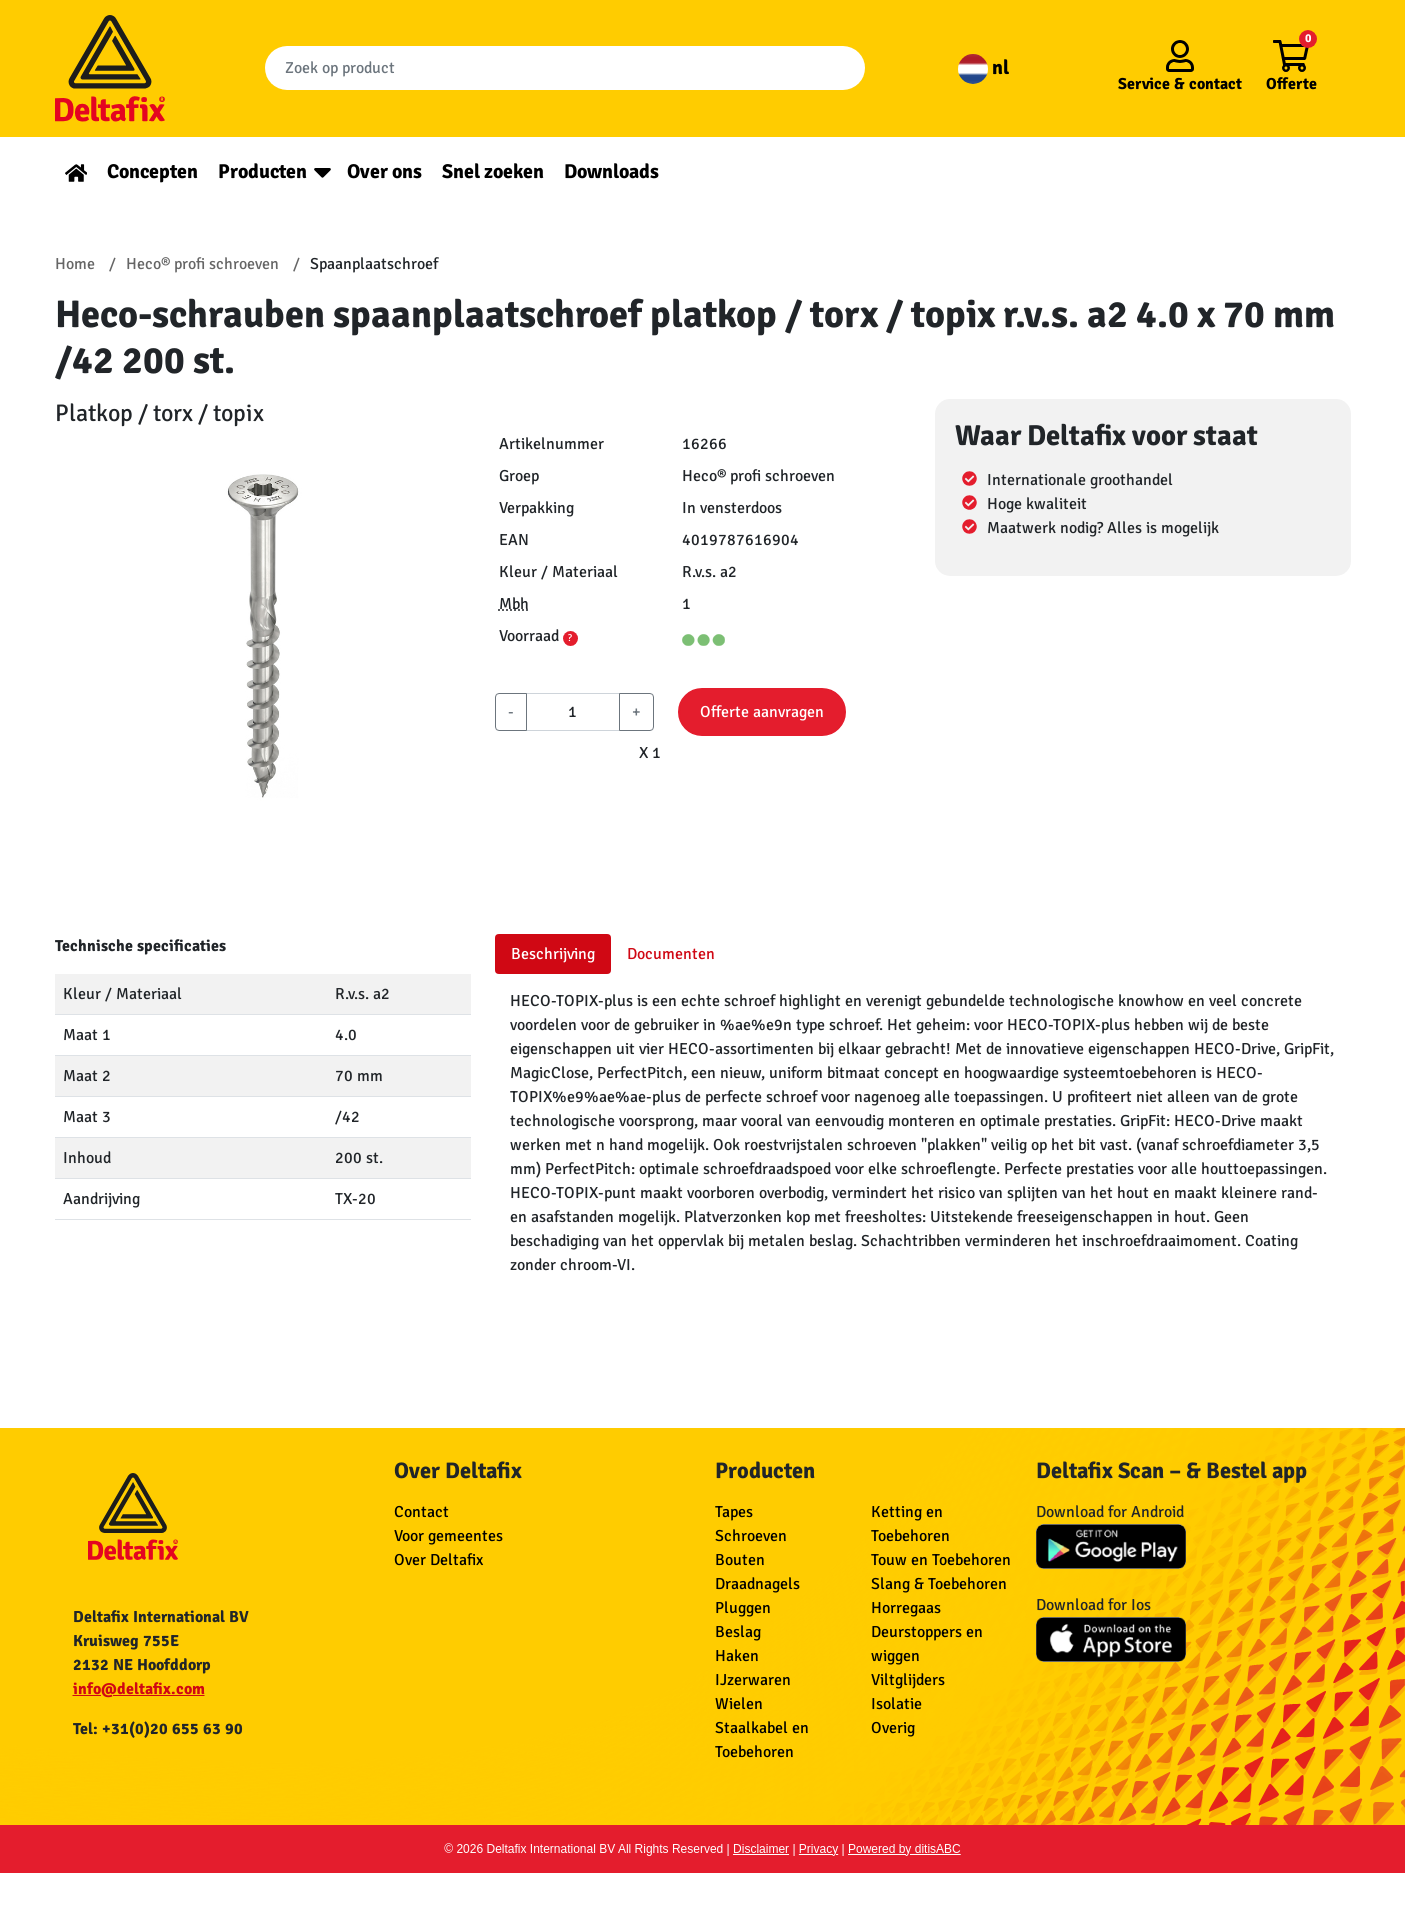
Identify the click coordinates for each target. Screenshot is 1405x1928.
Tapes (734, 1512)
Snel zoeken (493, 171)
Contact (421, 1512)
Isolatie (896, 1704)
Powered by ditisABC (904, 1849)
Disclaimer (761, 1849)
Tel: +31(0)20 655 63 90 (158, 1729)
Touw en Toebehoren (941, 1560)
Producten (262, 171)
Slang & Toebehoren (939, 1584)
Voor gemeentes (448, 1536)
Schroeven (751, 1536)
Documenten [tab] (671, 954)
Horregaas (906, 1608)
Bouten (740, 1560)
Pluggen (743, 1608)
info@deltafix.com (139, 1689)
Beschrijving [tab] (553, 954)
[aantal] (573, 712)
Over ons (384, 171)
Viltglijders (908, 1680)
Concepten (152, 171)
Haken (737, 1656)
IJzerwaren (753, 1680)
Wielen (739, 1704)
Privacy (818, 1849)
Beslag (738, 1632)
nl (983, 67)
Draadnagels (757, 1584)
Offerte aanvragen (762, 712)
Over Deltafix (438, 1560)
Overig (893, 1728)
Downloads (611, 171)
